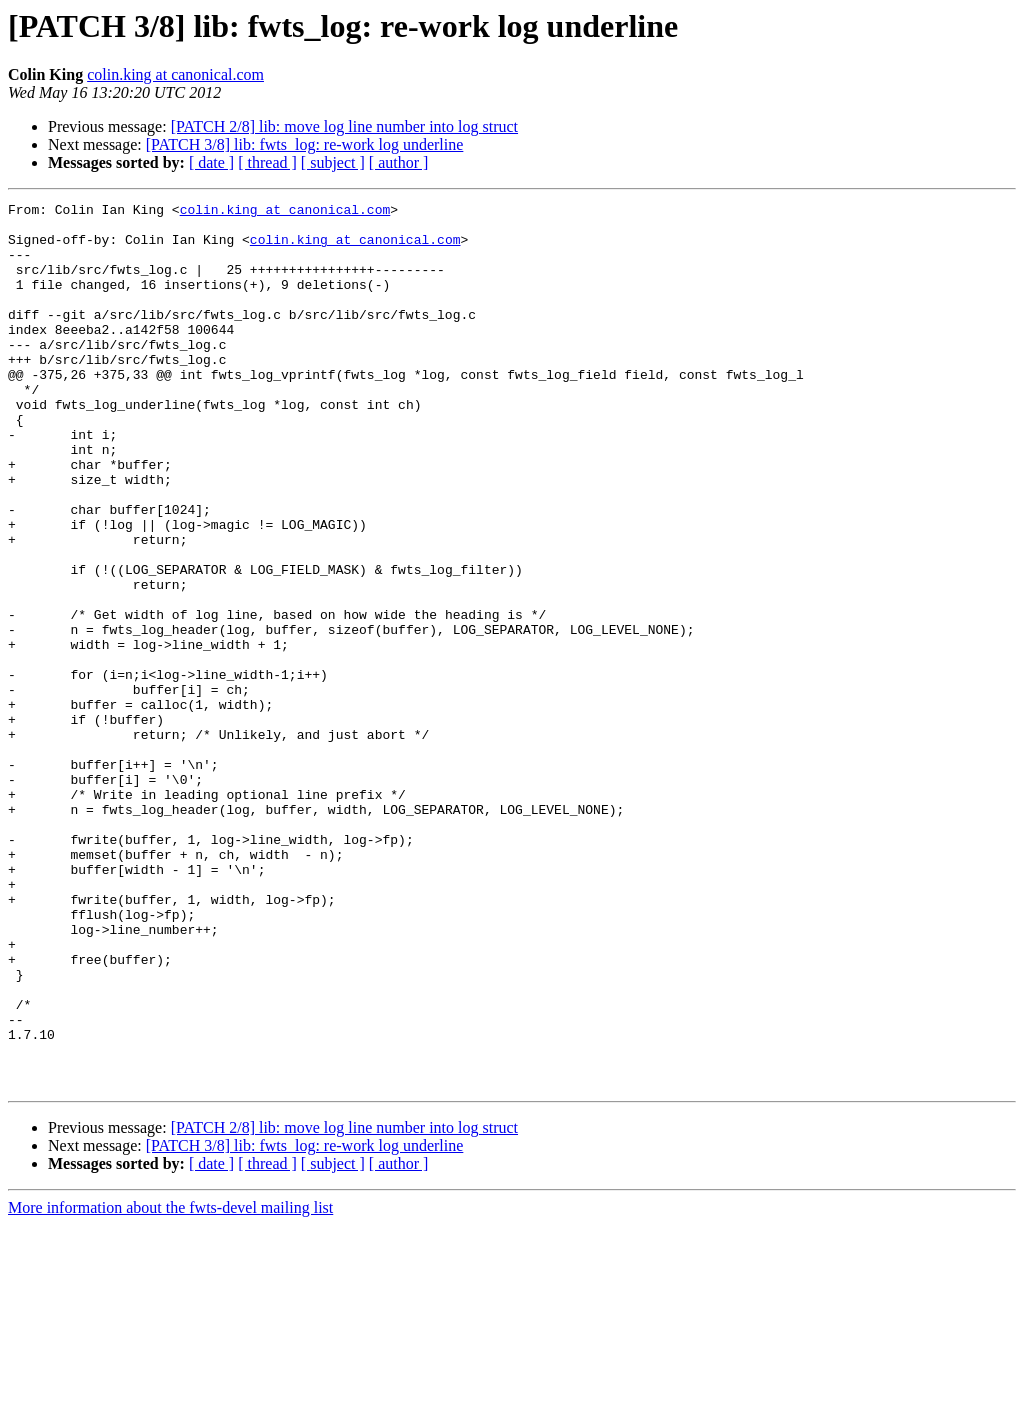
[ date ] (211, 162)
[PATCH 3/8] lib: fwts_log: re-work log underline (305, 144)
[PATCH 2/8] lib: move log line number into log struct (344, 126)
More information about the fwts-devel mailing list (170, 1384)
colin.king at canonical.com (175, 74)
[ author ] (399, 162)
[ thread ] (267, 162)
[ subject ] (333, 162)
